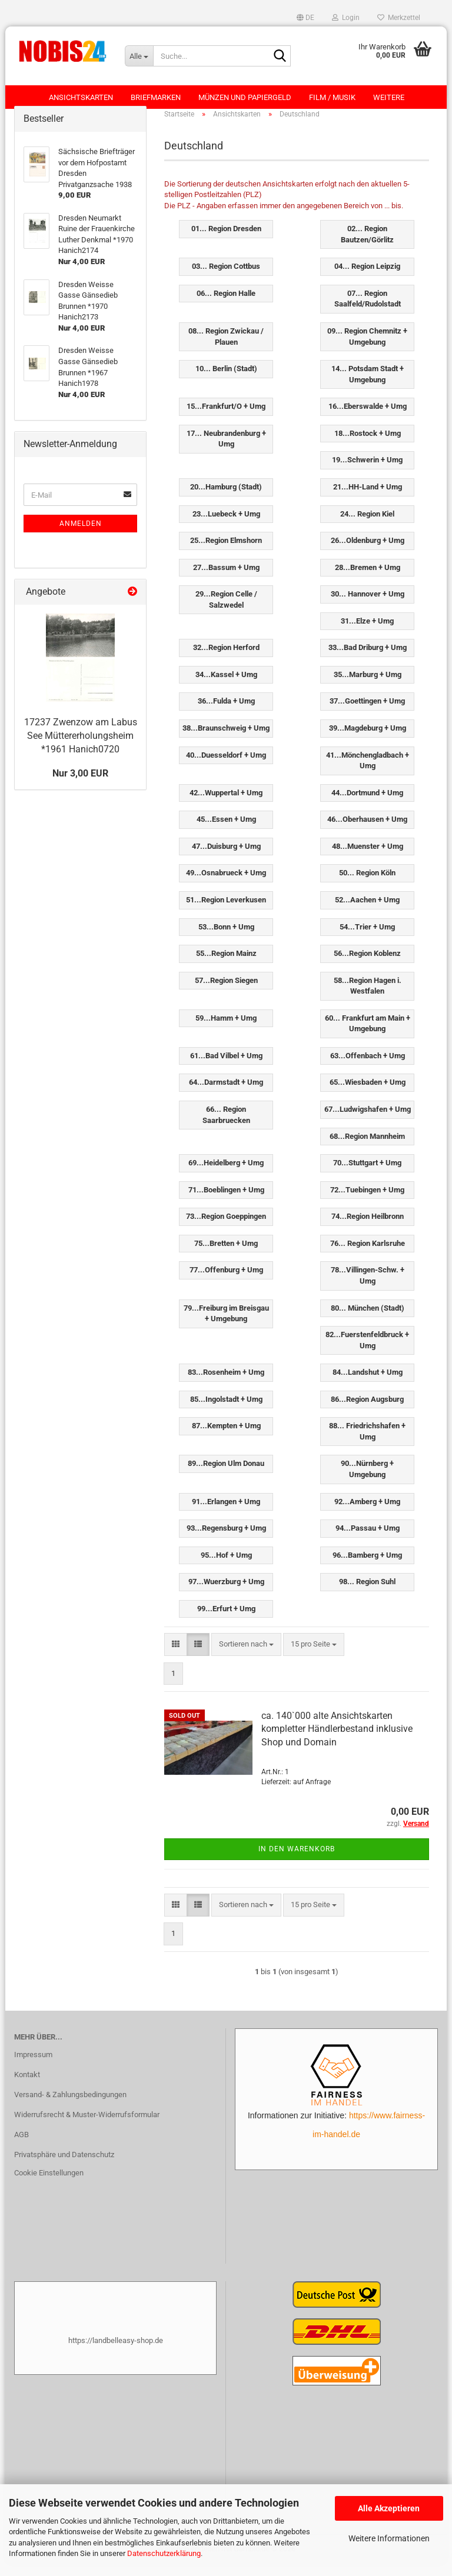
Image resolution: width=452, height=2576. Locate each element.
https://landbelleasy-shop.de (115, 2351)
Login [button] (346, 18)
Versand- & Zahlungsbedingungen (70, 2106)
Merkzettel (398, 18)
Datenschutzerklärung (164, 2553)
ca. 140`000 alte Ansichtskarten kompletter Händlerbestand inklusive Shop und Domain (337, 1740)
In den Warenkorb (296, 1861)
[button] (305, 17)
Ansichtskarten (81, 97)
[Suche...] (139, 55)
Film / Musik (332, 97)
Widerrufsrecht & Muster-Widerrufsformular (86, 2126)
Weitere (388, 97)
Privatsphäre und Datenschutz (64, 2165)
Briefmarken (156, 97)
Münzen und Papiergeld (244, 97)
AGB (21, 2146)
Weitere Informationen (389, 2538)
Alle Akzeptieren (389, 2508)
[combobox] (246, 1656)
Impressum (33, 2066)
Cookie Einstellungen (49, 2184)
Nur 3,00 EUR (80, 785)
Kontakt (27, 2086)
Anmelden (80, 535)
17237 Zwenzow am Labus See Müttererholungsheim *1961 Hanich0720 (80, 747)
